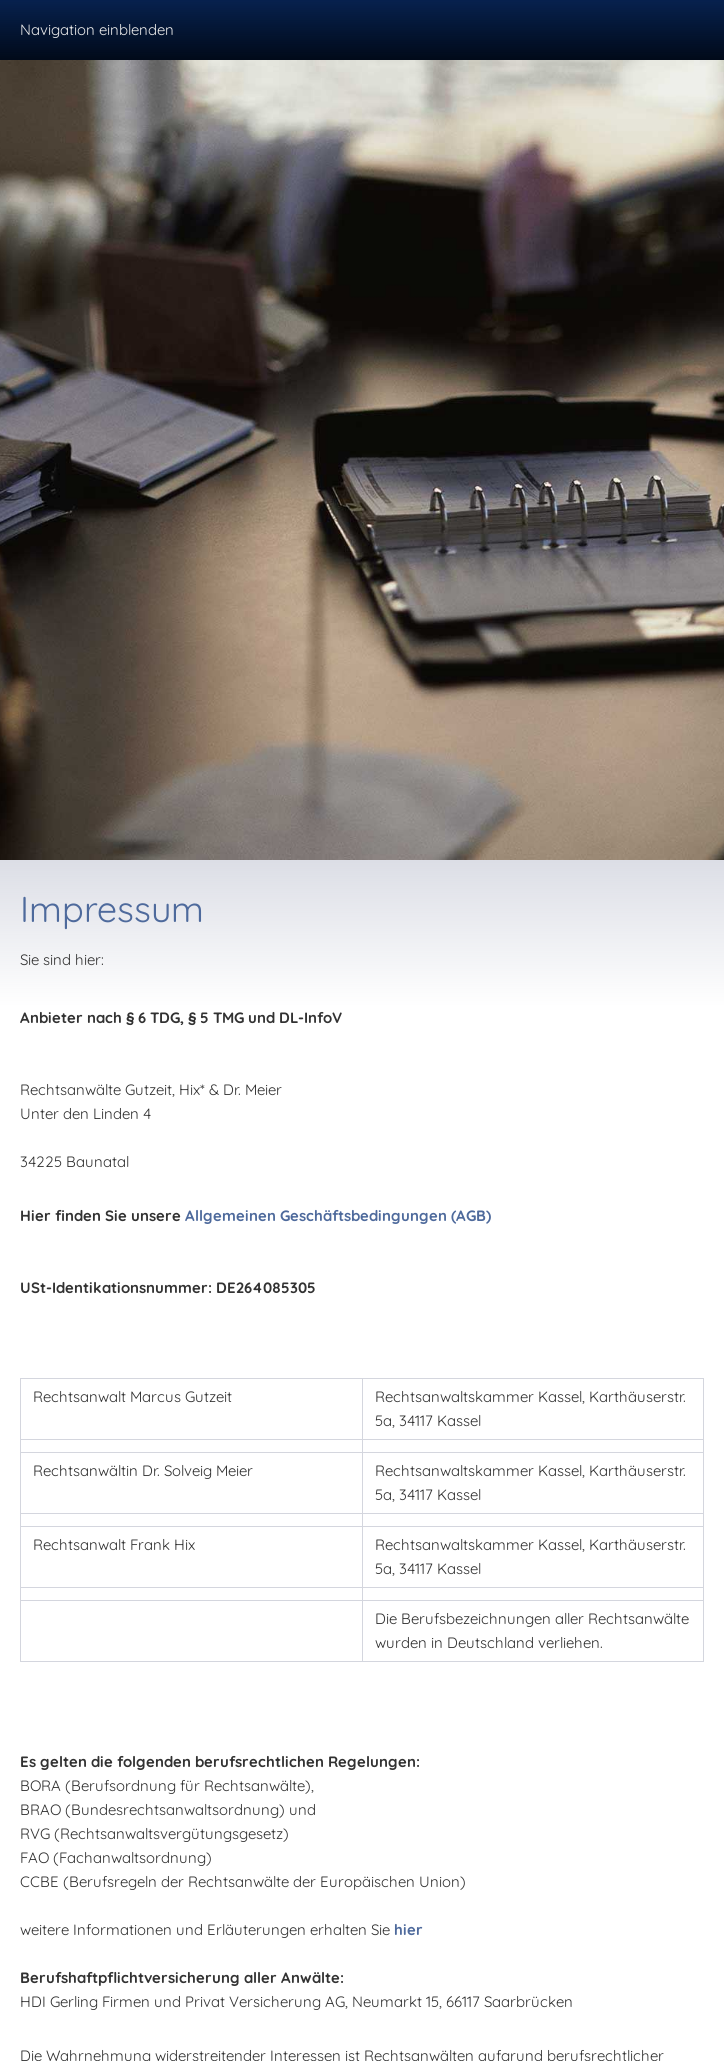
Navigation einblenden (97, 29)
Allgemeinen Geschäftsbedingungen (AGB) (338, 1215)
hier (408, 1929)
